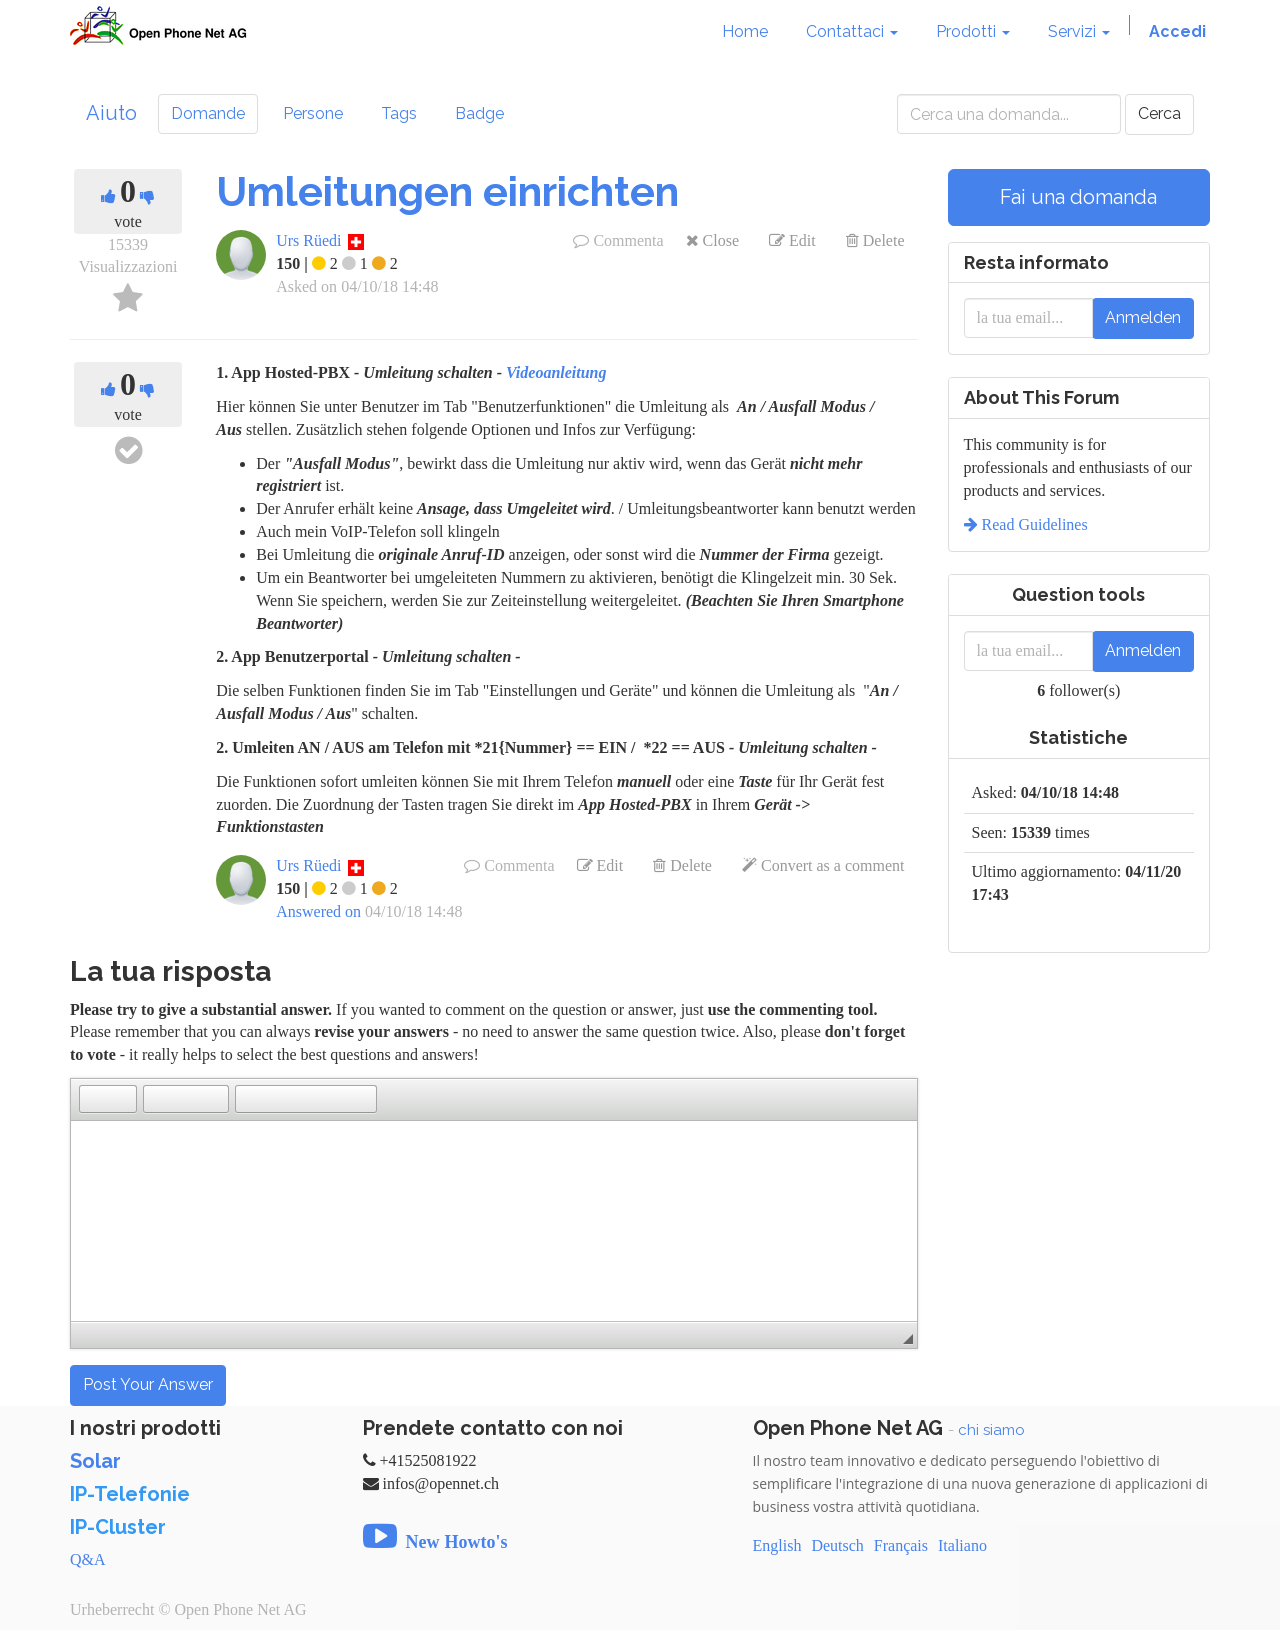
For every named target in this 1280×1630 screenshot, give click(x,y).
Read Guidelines (1033, 525)
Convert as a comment (831, 865)
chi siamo (991, 1430)
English (777, 1545)
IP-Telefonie (130, 1494)
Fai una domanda (1078, 197)
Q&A (88, 1559)
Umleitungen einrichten (447, 191)
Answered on (318, 911)
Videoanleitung (556, 372)
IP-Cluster (118, 1527)
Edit (800, 240)
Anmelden (1143, 317)
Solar (95, 1461)
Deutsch (837, 1545)
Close (719, 240)
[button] (94, 1099)
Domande (208, 113)
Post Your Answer (148, 1384)
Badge (479, 113)
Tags (399, 113)
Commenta (626, 241)
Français (901, 1545)
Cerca (1159, 113)
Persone (313, 113)
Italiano (962, 1545)
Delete (882, 240)
